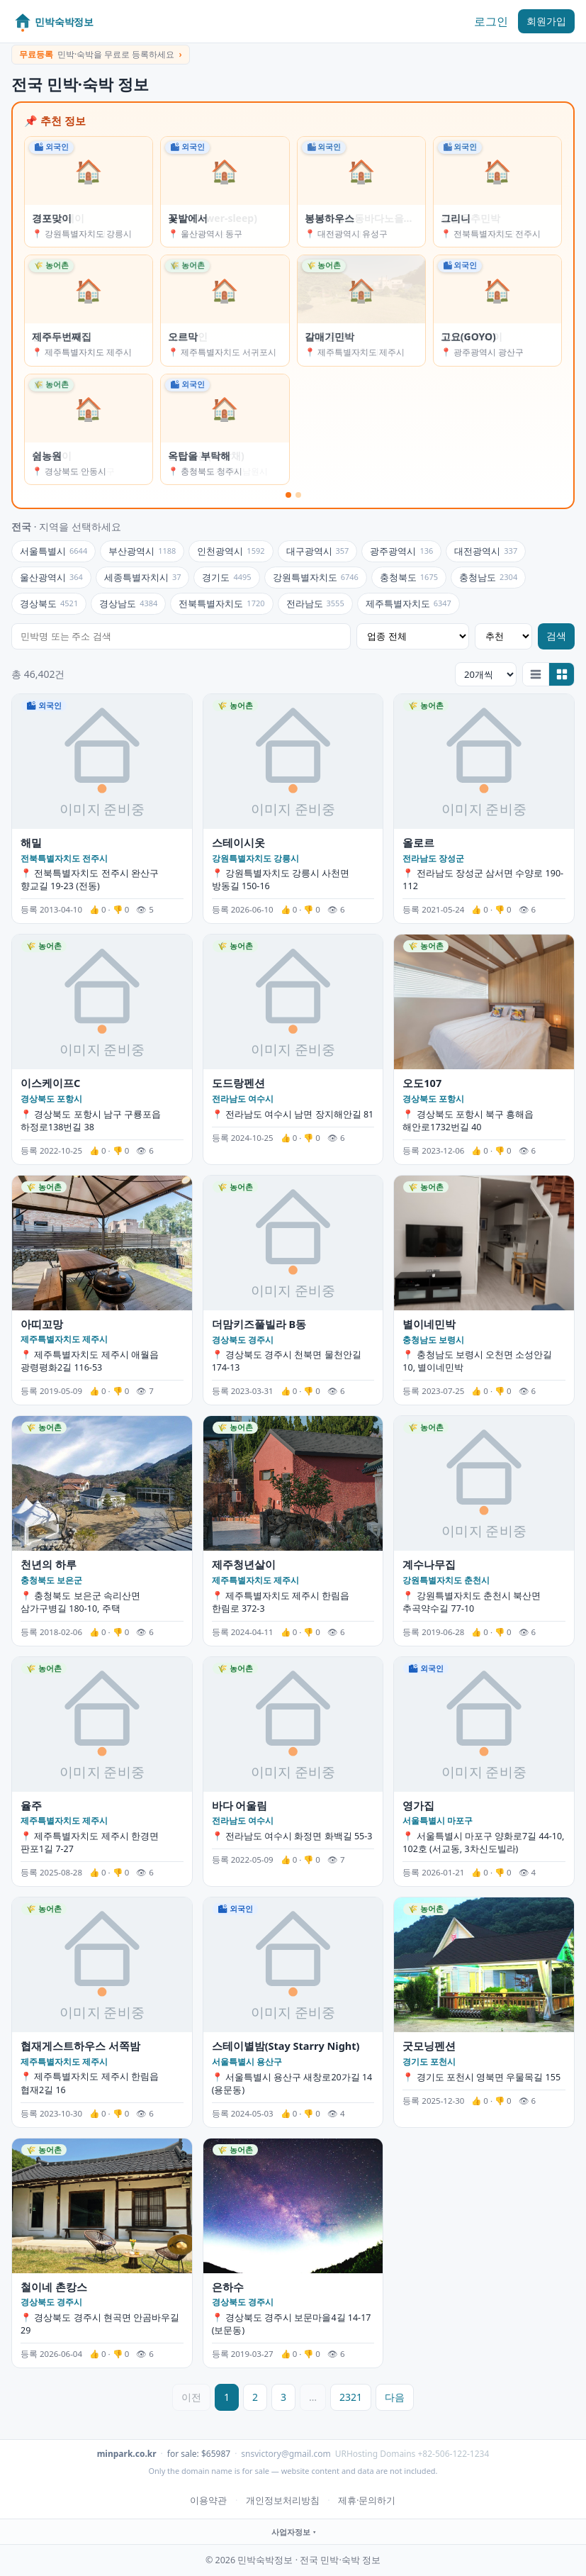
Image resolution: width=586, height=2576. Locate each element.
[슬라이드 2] (298, 495)
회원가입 (546, 21)
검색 (556, 635)
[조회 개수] (486, 674)
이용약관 (208, 2500)
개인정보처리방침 (283, 2500)
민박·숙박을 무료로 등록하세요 (100, 54)
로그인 (491, 21)
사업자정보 (290, 2531)
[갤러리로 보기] (561, 674)
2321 (350, 2397)
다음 (395, 2397)
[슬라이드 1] (288, 495)
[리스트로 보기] (535, 674)
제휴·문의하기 (366, 2500)
